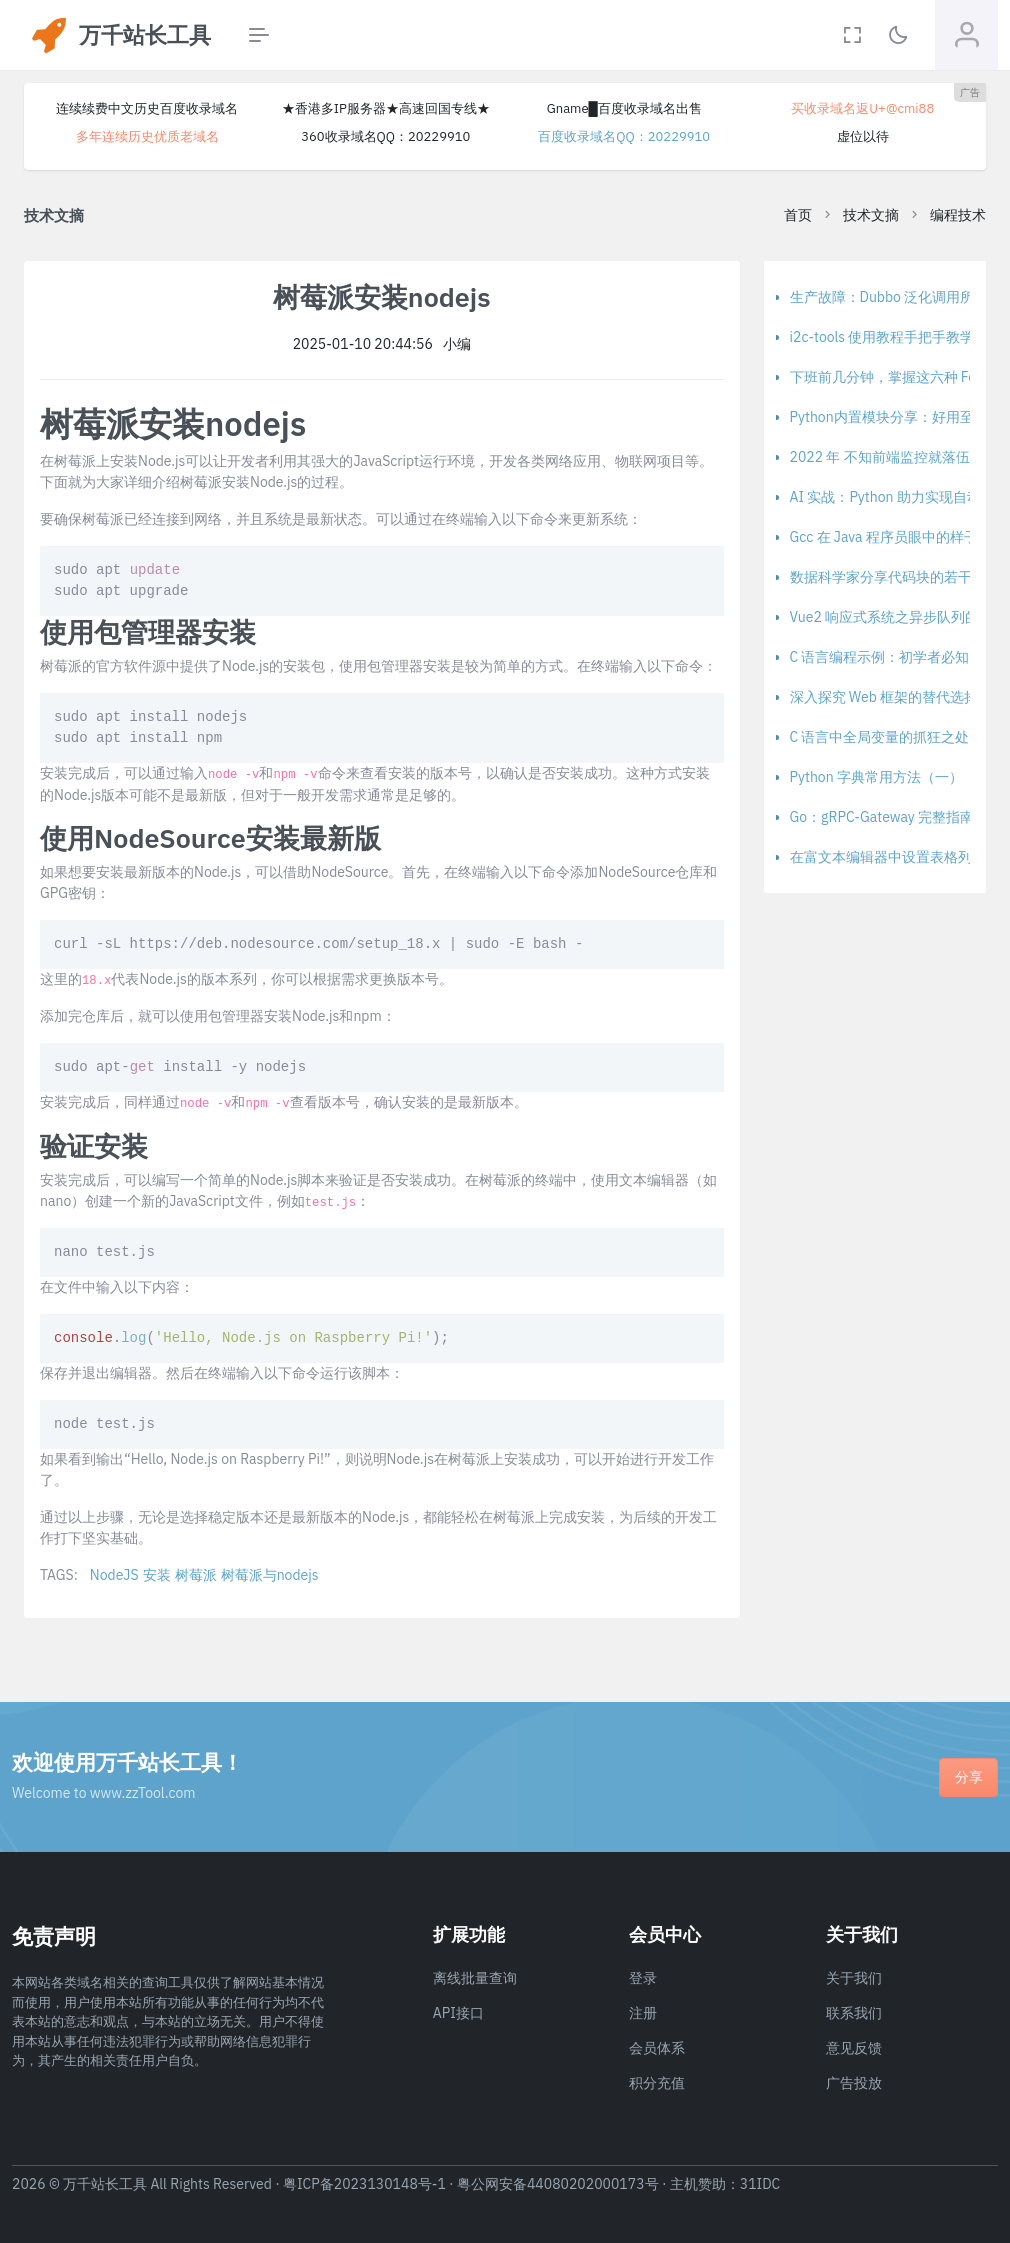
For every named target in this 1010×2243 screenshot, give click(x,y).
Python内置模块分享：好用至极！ (896, 417)
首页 (798, 215)
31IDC (760, 2184)
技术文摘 (871, 215)
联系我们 (854, 2013)
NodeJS (114, 1575)
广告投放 (854, 2083)
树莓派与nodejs (270, 1575)
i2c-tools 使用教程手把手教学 (882, 337)
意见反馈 (854, 2048)
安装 (157, 1575)
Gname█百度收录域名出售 (624, 108)
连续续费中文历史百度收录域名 (147, 108)
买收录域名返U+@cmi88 (862, 108)
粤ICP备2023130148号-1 (364, 2184)
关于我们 (854, 1978)
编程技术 (958, 215)
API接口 (458, 2013)
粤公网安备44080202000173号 (558, 2184)
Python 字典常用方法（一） (876, 777)
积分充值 (657, 2083)
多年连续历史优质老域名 (147, 136)
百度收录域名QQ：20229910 (624, 136)
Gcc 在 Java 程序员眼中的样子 (884, 537)
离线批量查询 (475, 1978)
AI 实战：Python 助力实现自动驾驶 (899, 497)
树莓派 (196, 1575)
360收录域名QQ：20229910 (385, 136)
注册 (643, 2013)
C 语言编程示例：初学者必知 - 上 (893, 657)
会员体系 (657, 2048)
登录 (643, 1978)
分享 (969, 1777)
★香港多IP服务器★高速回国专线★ (386, 108)
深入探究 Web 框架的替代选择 (884, 697)
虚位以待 (863, 136)
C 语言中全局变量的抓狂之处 (880, 737)
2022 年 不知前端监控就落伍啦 (887, 457)
